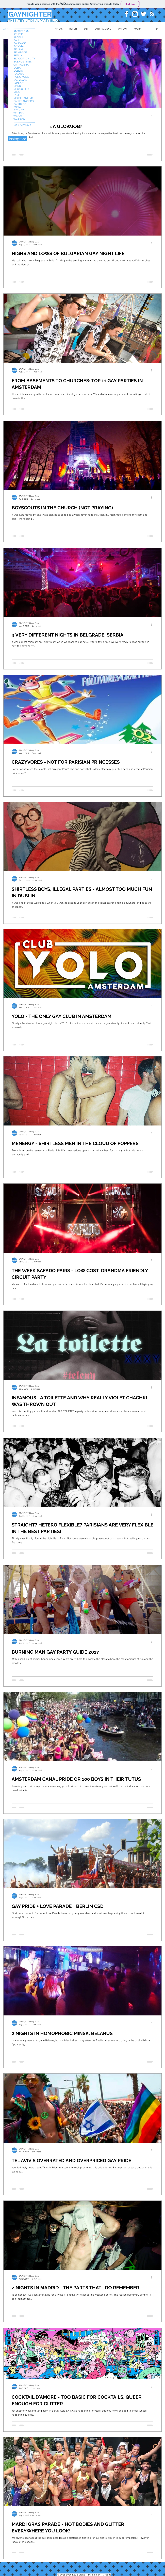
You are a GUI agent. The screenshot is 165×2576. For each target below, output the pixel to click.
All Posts (7, 29)
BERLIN (73, 29)
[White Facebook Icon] (126, 14)
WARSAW (122, 29)
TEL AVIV (18, 113)
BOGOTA (18, 46)
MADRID (18, 85)
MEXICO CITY (21, 88)
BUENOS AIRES (22, 61)
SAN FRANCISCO (103, 29)
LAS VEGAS (20, 79)
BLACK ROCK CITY (24, 58)
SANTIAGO (19, 104)
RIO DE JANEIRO (23, 98)
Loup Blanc (78, 2574)
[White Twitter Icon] (143, 14)
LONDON (19, 82)
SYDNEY (18, 110)
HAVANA (18, 73)
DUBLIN (18, 70)
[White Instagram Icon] (135, 14)
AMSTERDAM (21, 31)
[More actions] (153, 116)
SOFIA (17, 107)
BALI (86, 29)
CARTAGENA (21, 64)
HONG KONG (21, 76)
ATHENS (59, 29)
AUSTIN (137, 29)
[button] (157, 29)
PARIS (16, 95)
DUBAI (17, 67)
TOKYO (17, 116)
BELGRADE (20, 52)
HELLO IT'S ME (22, 125)
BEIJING (18, 49)
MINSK (17, 92)
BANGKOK (19, 43)
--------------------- (24, 28)
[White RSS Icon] (152, 14)
